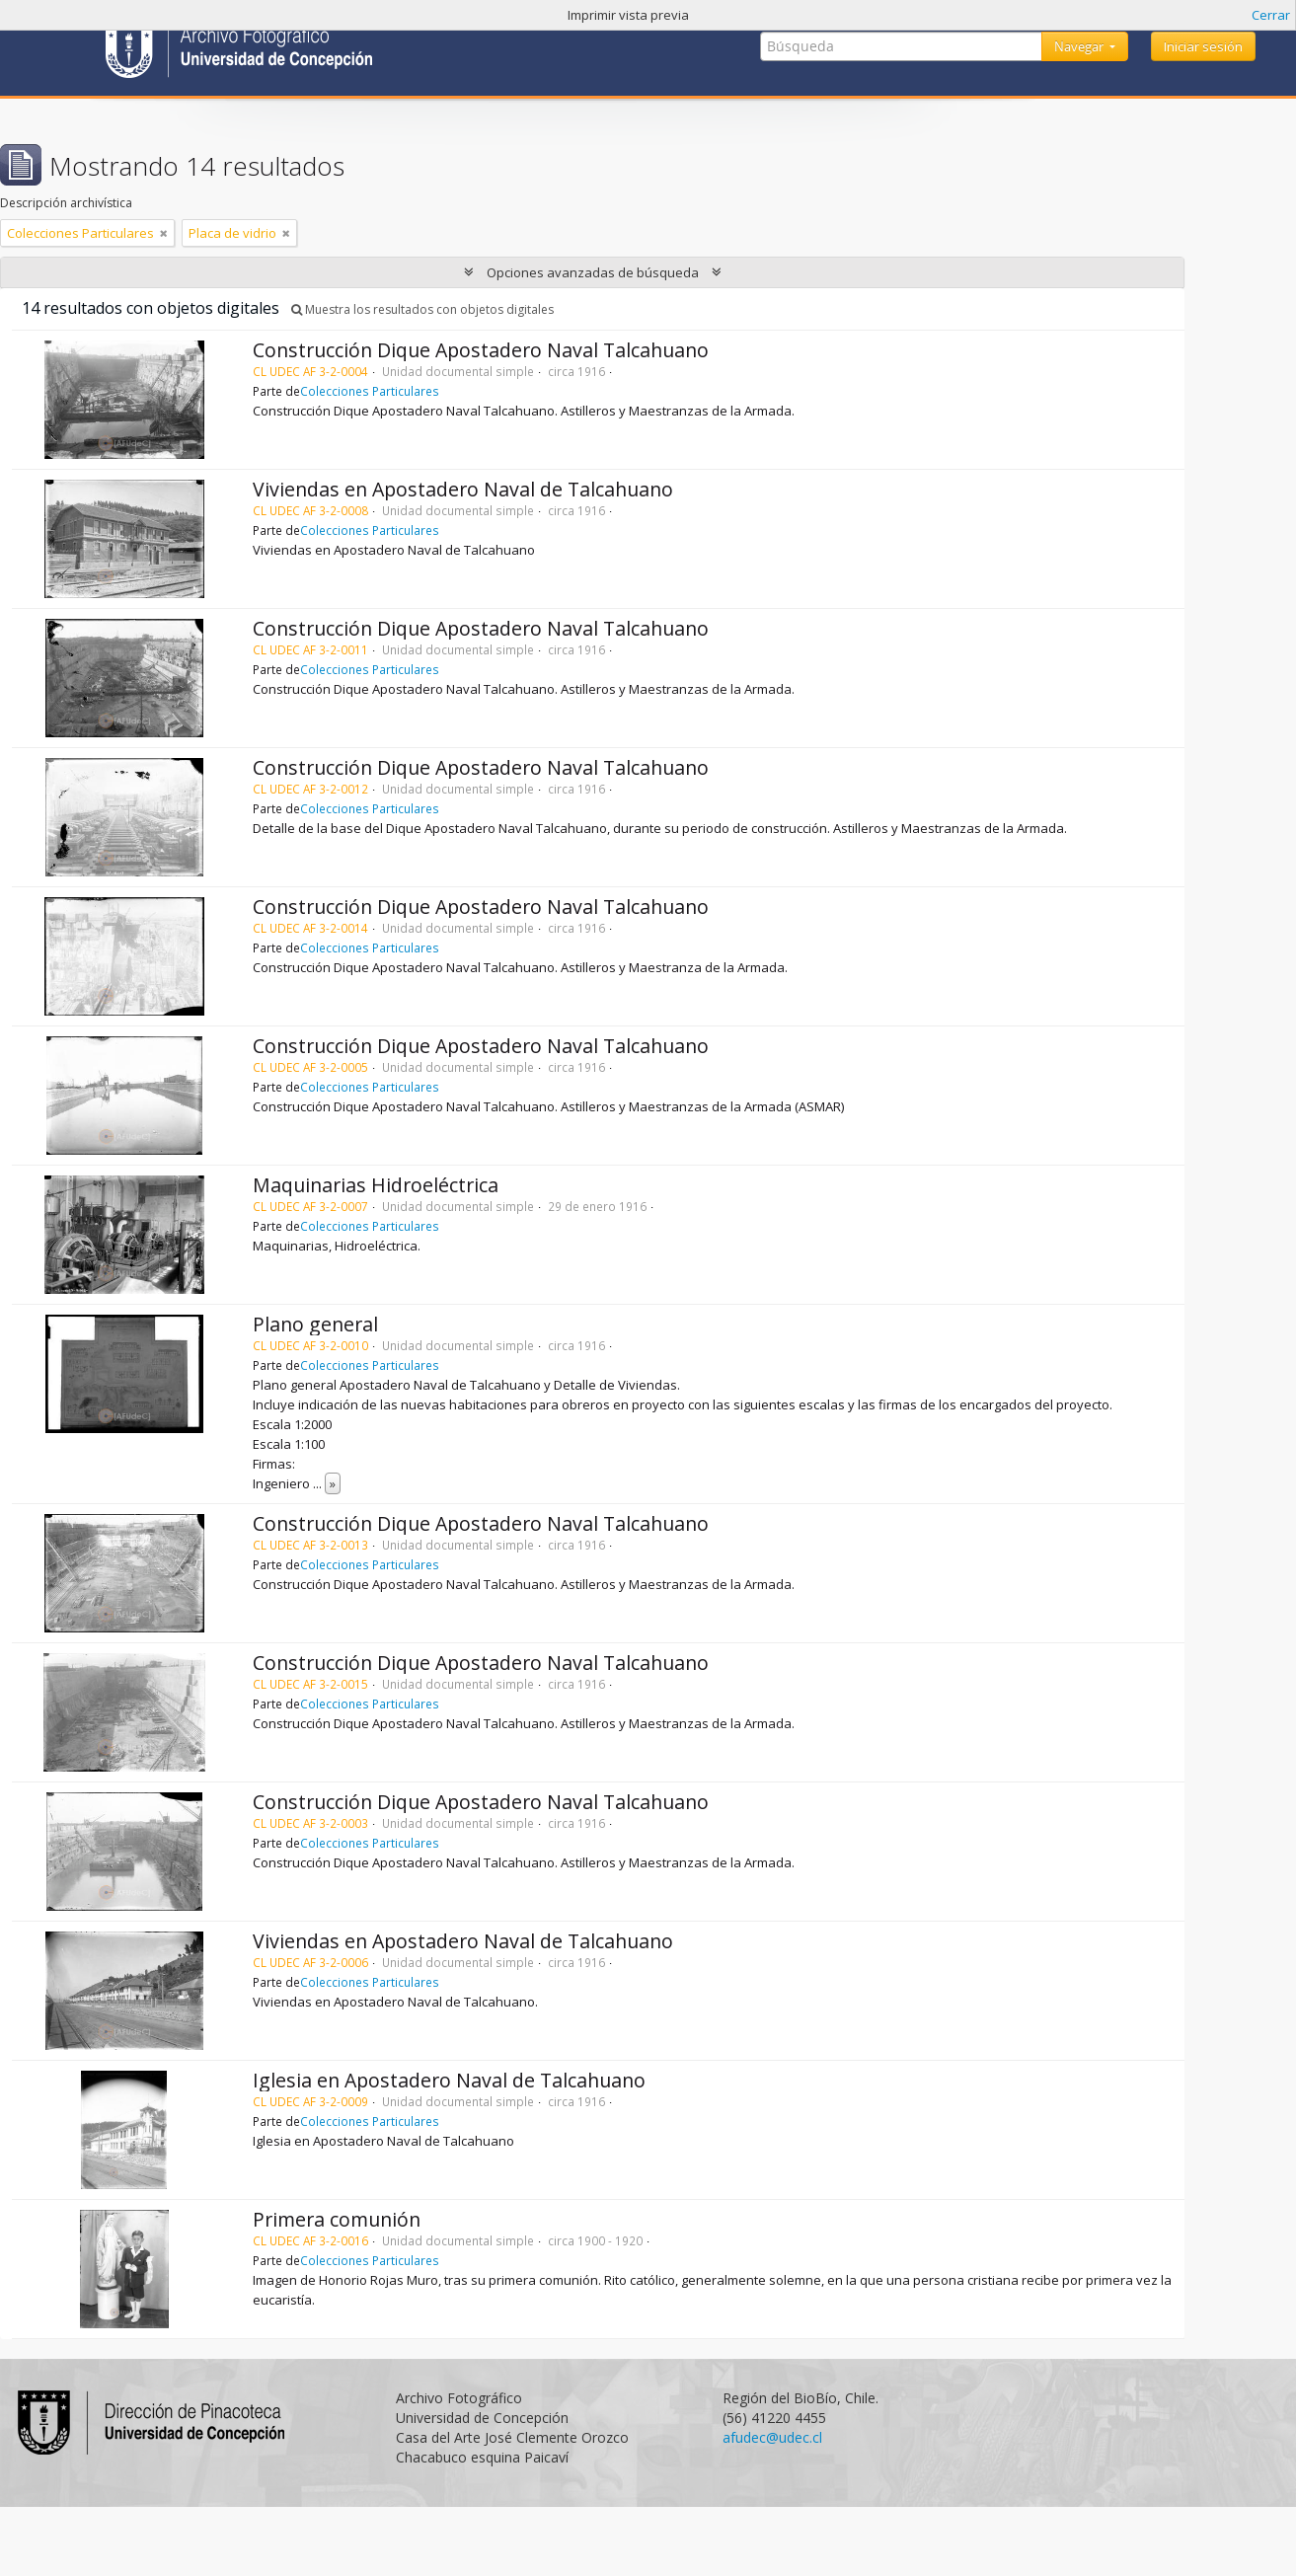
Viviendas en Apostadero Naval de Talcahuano (463, 489)
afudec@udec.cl (772, 2437)
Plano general (315, 1324)
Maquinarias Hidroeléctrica (375, 1185)
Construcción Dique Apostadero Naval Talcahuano (481, 350)
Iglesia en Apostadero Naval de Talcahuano (449, 2080)
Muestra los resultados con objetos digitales (422, 309)
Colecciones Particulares (369, 391)
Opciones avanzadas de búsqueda (593, 272)
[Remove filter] (164, 233)
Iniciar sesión (1203, 46)
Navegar (1080, 46)
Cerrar (1271, 15)
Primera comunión (336, 2219)
